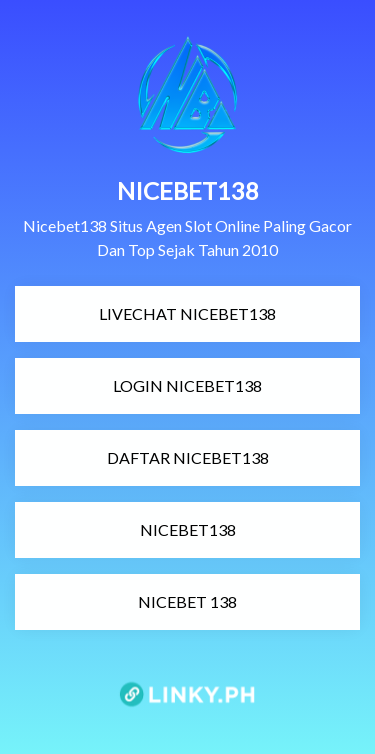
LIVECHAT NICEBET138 (148, 313)
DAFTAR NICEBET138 (144, 457)
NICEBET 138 (129, 601)
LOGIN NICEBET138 (141, 385)
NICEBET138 (128, 529)
